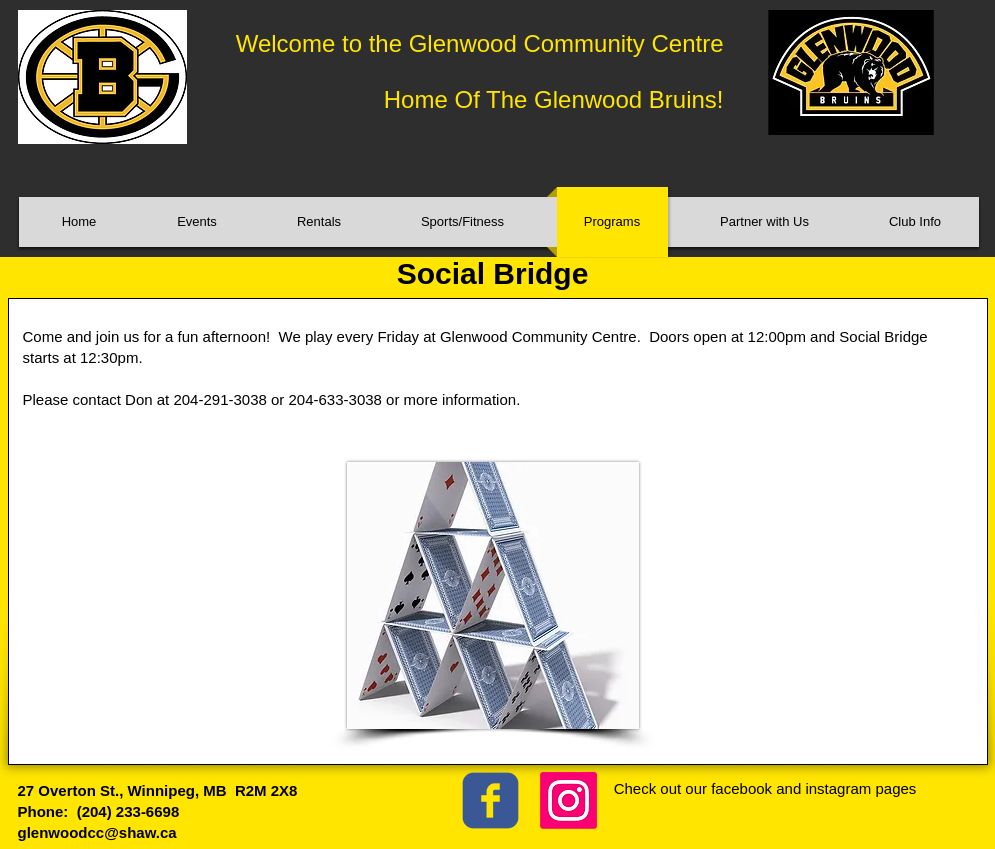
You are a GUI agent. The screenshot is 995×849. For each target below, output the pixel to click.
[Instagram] (568, 800)
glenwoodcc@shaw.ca (97, 832)
